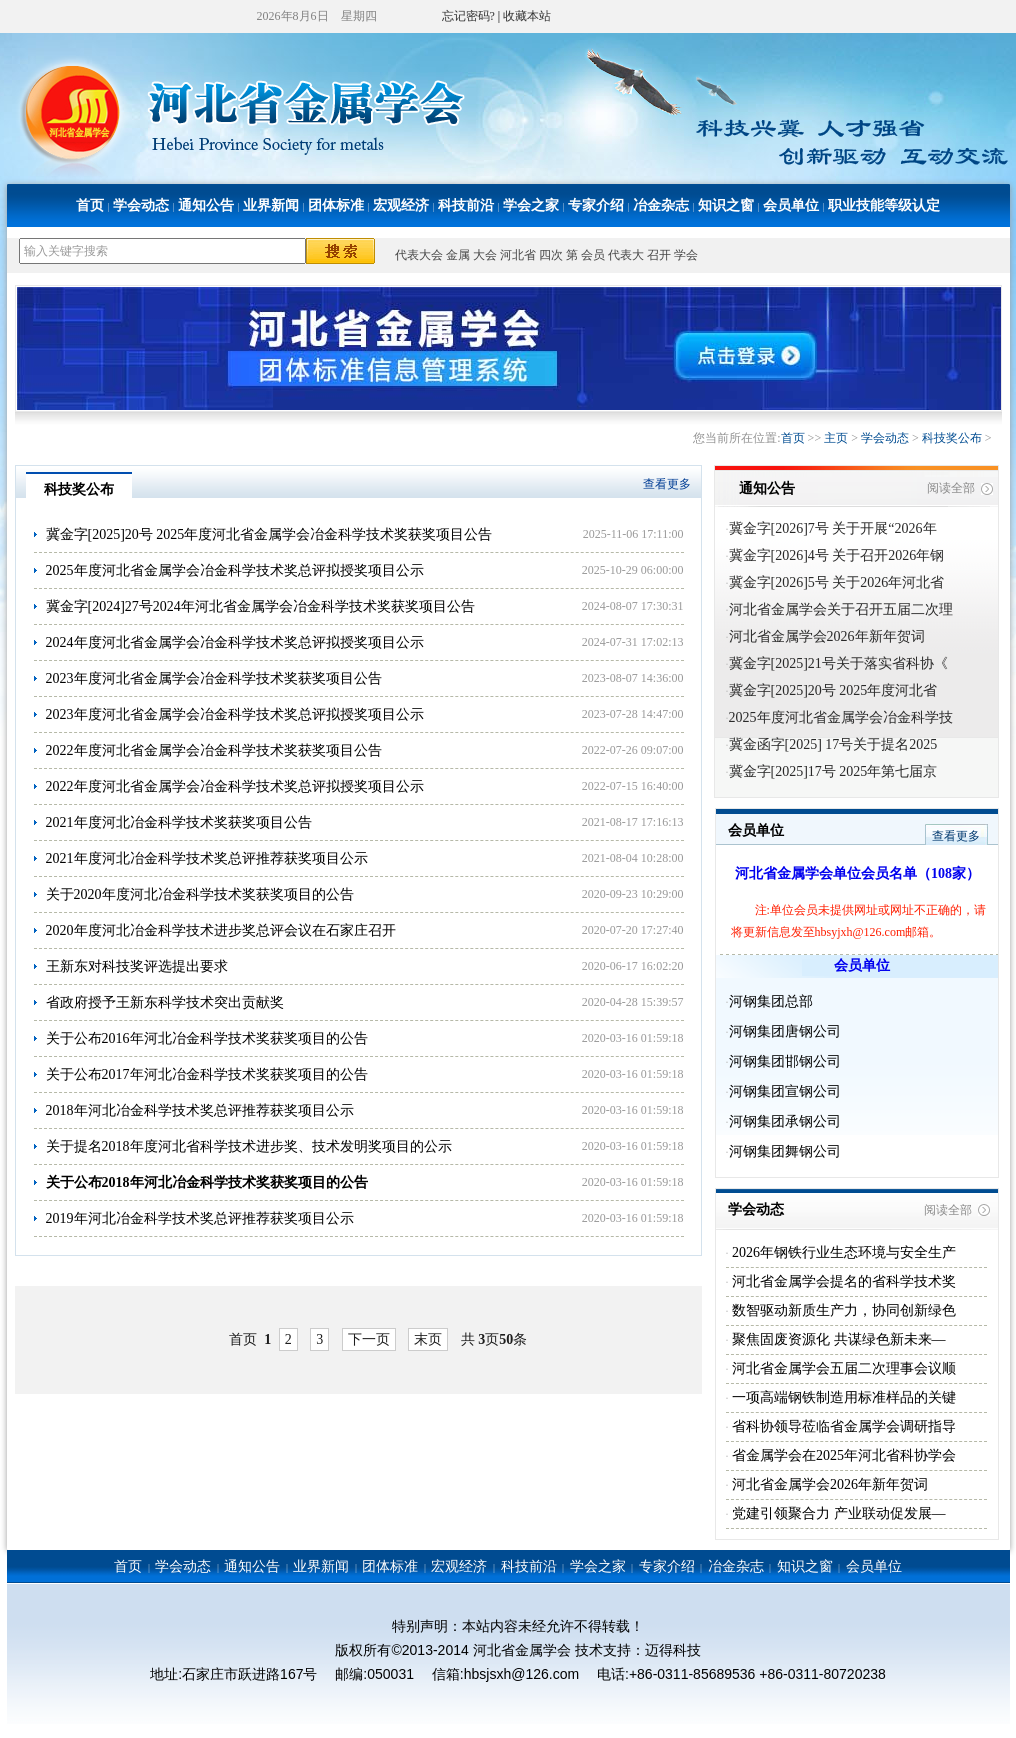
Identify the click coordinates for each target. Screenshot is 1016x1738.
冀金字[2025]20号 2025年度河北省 (833, 690)
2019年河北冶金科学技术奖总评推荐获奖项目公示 (200, 1218)
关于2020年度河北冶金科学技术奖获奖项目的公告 (200, 894)
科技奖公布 (952, 438)
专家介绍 (596, 205)
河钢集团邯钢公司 (785, 1061)
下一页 (369, 1339)
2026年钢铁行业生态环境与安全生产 (843, 1252)
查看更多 (667, 484)
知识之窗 (726, 205)
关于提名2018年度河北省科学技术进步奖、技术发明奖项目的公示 (249, 1146)
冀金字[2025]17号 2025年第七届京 (833, 771)
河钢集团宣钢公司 (785, 1091)
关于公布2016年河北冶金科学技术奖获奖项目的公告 (207, 1038)
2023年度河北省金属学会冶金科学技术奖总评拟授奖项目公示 (235, 714)
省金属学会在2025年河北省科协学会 (843, 1455)
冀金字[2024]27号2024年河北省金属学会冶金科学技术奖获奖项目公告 (260, 606)
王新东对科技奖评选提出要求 (137, 966)
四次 (551, 255)
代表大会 (419, 255)
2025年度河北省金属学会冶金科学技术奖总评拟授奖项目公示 (235, 570)
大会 (485, 255)
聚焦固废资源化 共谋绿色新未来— (837, 1339)
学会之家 (531, 205)
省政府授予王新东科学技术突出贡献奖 (165, 1002)
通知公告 (206, 205)
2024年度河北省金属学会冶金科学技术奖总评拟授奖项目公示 (235, 642)
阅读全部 (951, 488)
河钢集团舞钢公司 (785, 1151)
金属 (458, 255)
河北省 (518, 255)
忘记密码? (468, 16)
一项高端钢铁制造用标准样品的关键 (843, 1397)
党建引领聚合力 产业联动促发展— (837, 1513)
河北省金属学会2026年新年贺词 (827, 636)
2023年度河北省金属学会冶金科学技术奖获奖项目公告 (214, 678)
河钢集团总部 (771, 1001)
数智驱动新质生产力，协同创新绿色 (843, 1310)
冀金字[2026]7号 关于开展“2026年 (833, 528)
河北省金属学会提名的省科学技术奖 (843, 1281)
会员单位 (791, 205)
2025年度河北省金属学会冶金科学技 (841, 717)
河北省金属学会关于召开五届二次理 (841, 609)
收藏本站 (527, 16)
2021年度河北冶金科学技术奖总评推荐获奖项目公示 (207, 858)
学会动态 (141, 205)
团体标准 (336, 205)
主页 (836, 438)
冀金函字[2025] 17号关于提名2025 (833, 744)
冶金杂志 (661, 205)
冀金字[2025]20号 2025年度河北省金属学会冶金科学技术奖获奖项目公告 (269, 534)
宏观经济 (401, 205)
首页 (90, 205)
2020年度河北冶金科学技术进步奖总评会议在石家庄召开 (221, 930)
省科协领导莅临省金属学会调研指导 (843, 1426)
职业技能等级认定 (884, 205)
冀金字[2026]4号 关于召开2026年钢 (837, 555)
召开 (659, 255)
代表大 (626, 255)
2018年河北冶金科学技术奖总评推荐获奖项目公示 (200, 1110)
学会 (686, 255)
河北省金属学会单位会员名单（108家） (857, 873)
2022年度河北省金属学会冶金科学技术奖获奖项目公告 (214, 750)
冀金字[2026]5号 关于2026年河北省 (837, 582)
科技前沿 (466, 205)
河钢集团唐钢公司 (785, 1031)
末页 (428, 1339)
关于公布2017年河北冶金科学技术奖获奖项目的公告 (207, 1074)
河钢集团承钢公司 (785, 1121)
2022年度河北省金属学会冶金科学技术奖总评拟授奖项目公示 (235, 786)
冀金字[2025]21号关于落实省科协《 (838, 663)
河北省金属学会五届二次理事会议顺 (843, 1368)
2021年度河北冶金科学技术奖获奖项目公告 (179, 822)
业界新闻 (271, 205)
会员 (593, 255)
